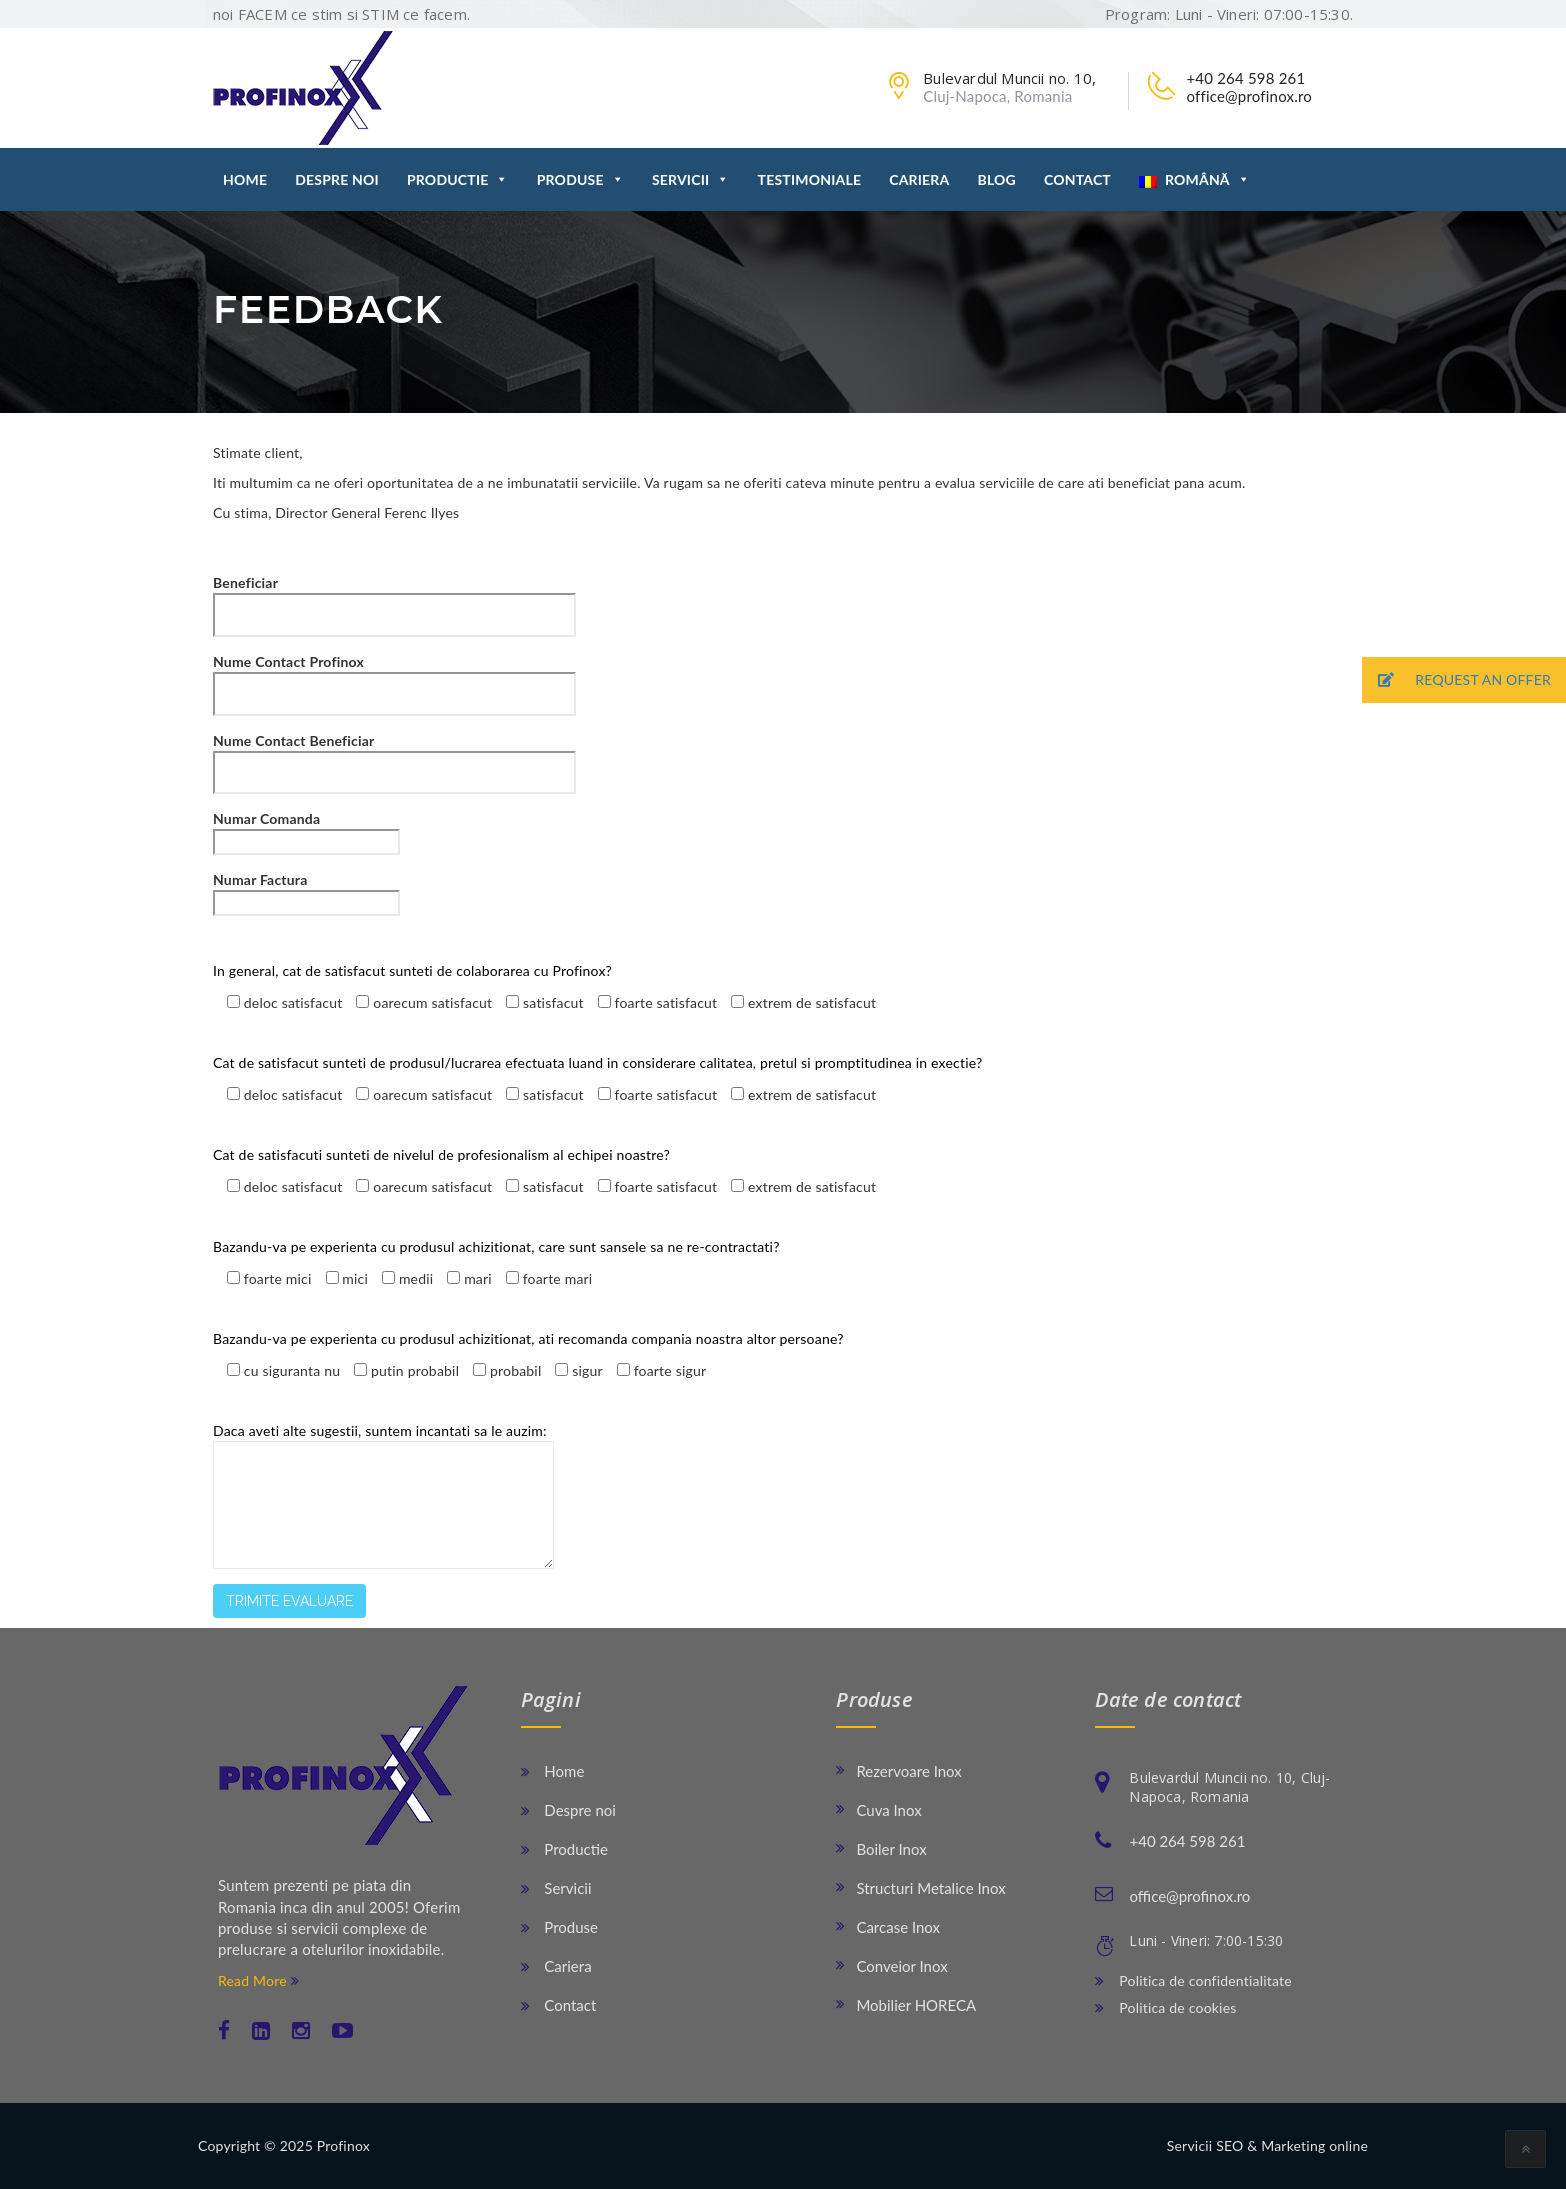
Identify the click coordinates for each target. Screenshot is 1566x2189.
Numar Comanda (306, 830)
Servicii (691, 179)
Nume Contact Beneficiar (394, 756)
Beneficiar (394, 598)
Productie (458, 179)
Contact (1077, 179)
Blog (996, 179)
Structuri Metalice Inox (930, 1888)
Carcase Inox (898, 1927)
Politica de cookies (1165, 2007)
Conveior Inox (901, 1966)
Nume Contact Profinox (394, 677)
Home (245, 179)
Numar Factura (306, 891)
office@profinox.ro (1249, 96)
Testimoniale (810, 179)
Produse (580, 179)
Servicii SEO (1205, 2145)
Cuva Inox (888, 1810)
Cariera (919, 179)
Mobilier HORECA (916, 2005)
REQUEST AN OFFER (1456, 680)
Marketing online (1314, 2145)
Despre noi (337, 179)
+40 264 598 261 (1245, 78)
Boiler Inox (891, 1849)
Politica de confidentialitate (1193, 1980)
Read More (258, 1980)
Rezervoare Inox (908, 1771)
